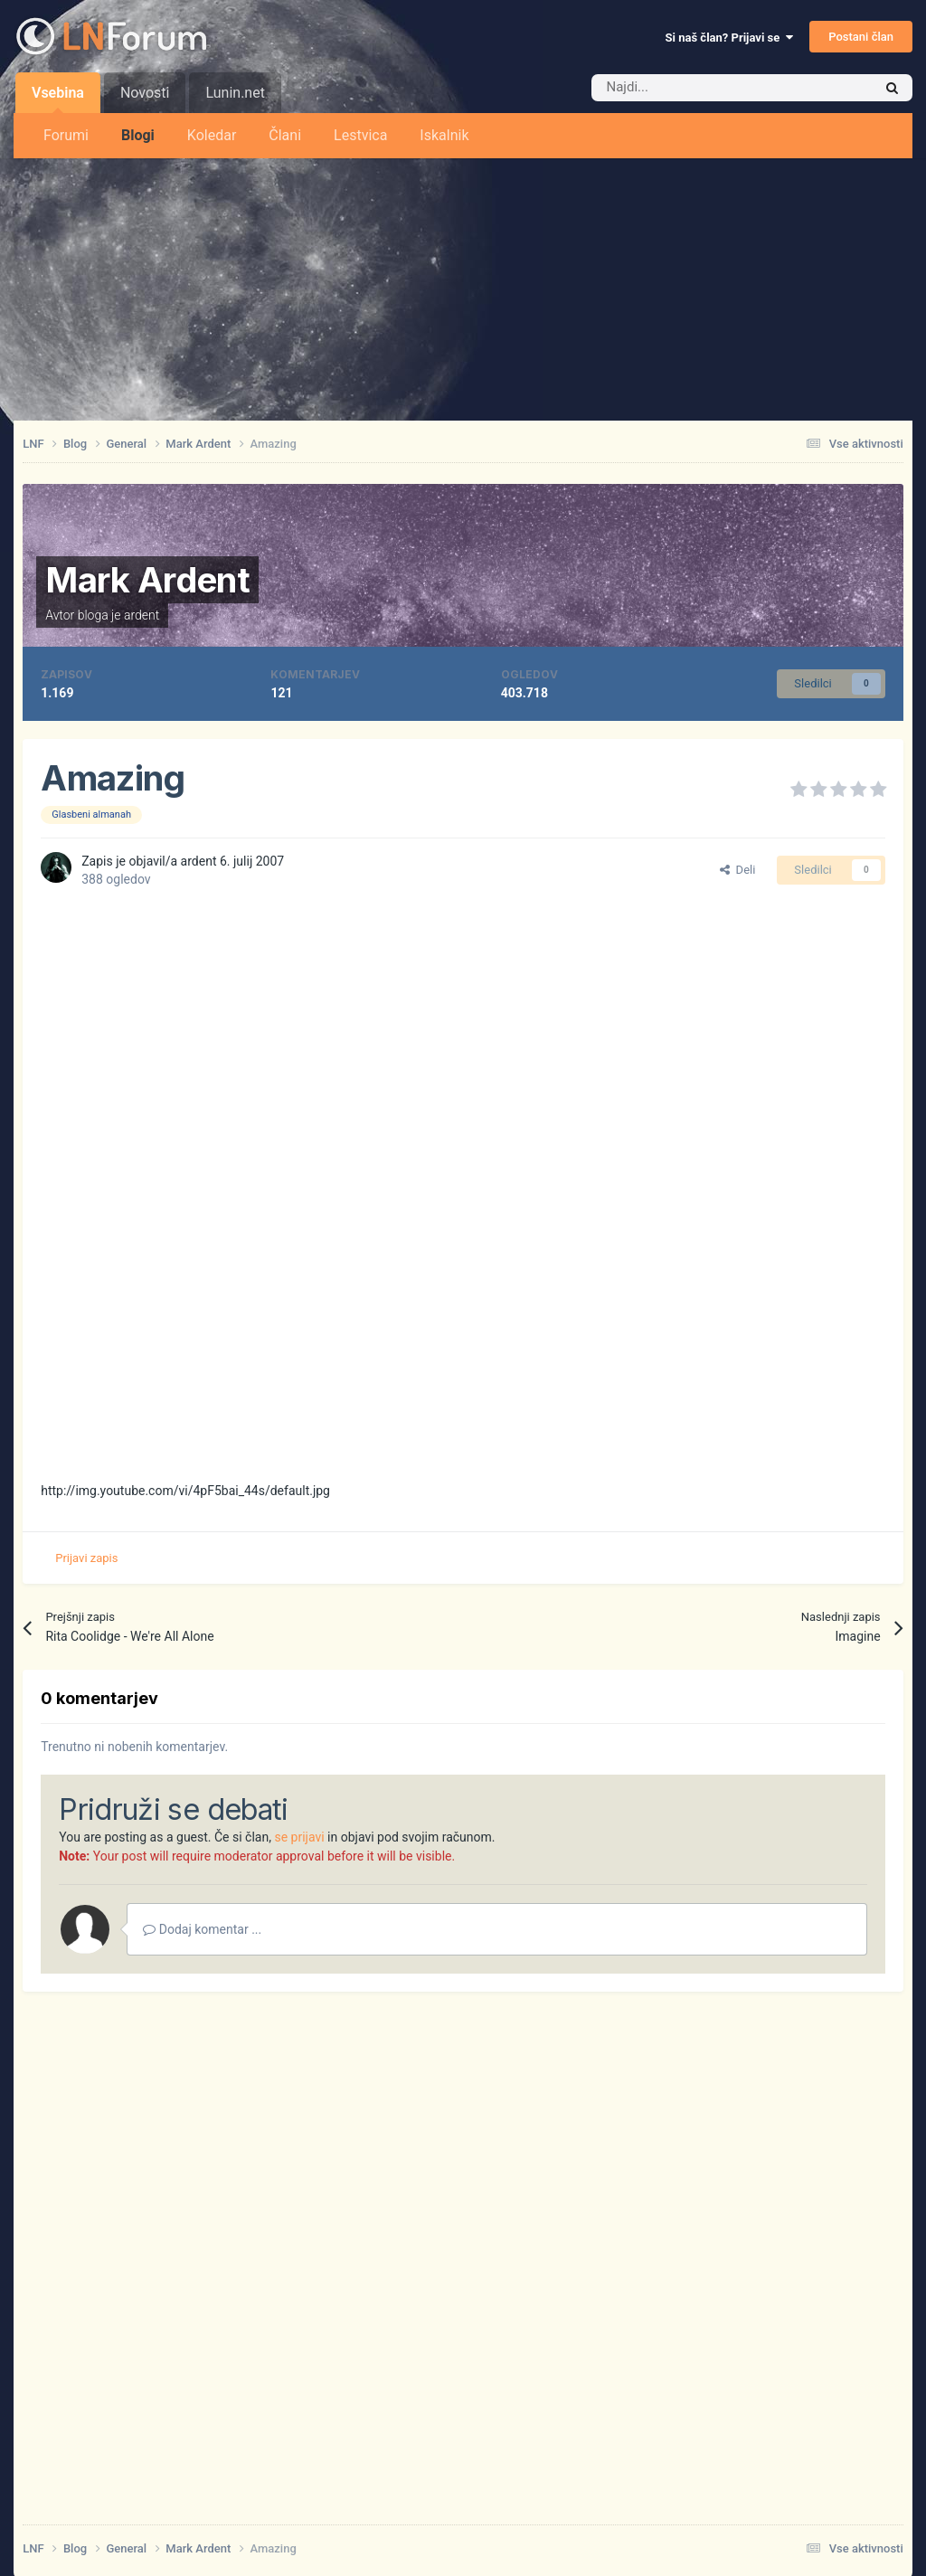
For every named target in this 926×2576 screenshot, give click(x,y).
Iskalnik (444, 135)
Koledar (211, 135)
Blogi (138, 135)
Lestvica (360, 135)
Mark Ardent (147, 580)
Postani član (860, 36)
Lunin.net (234, 92)
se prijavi (299, 1837)
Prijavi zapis (86, 1558)
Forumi (66, 135)
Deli (737, 869)
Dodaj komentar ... (202, 1929)
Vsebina (58, 98)
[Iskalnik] (693, 87)
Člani (285, 135)
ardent (141, 615)
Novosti (145, 92)
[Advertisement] (463, 285)
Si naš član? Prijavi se (729, 37)
